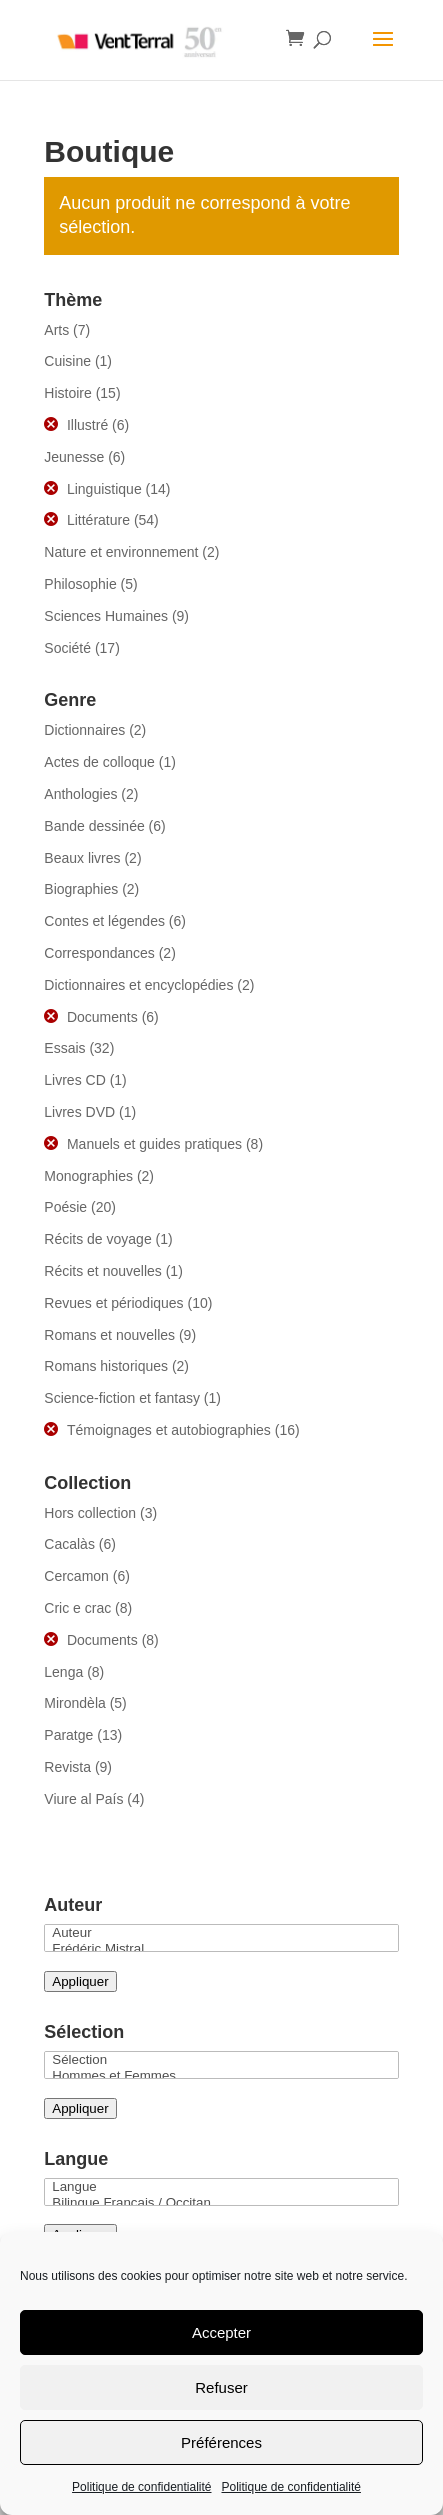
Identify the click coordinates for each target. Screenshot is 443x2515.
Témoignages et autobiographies (169, 1430)
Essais (64, 1048)
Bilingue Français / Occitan (221, 2203)
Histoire (67, 393)
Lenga (63, 1672)
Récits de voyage (97, 1239)
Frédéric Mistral (221, 1949)
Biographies (81, 889)
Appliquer (80, 1981)
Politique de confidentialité (141, 2487)
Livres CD (74, 1080)
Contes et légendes (104, 921)
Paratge (68, 1735)
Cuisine (67, 361)
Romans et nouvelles (109, 1335)
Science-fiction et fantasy (122, 1398)
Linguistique (104, 489)
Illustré (87, 425)
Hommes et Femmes (221, 2076)
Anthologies (80, 794)
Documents (102, 1017)
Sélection (221, 2060)
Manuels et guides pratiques (154, 1144)
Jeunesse (74, 457)
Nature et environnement (121, 552)
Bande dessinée (94, 826)
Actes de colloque (99, 762)
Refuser (221, 2387)
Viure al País (83, 1799)
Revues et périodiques (113, 1303)
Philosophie (80, 584)
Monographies (88, 1176)
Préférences (221, 2442)
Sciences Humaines (106, 616)
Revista (67, 1767)
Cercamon (76, 1576)
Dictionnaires (84, 730)
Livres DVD (79, 1112)
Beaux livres (82, 858)
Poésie (65, 1207)
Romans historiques (106, 1366)
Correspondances (99, 953)
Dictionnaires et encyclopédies (138, 985)
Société (67, 648)
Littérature (98, 520)
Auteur (221, 1933)
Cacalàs (69, 1544)
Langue (221, 2187)
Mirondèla (74, 1703)
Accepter (221, 2332)
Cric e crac (77, 1608)
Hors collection (90, 1513)
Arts (56, 330)
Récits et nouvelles (103, 1271)
